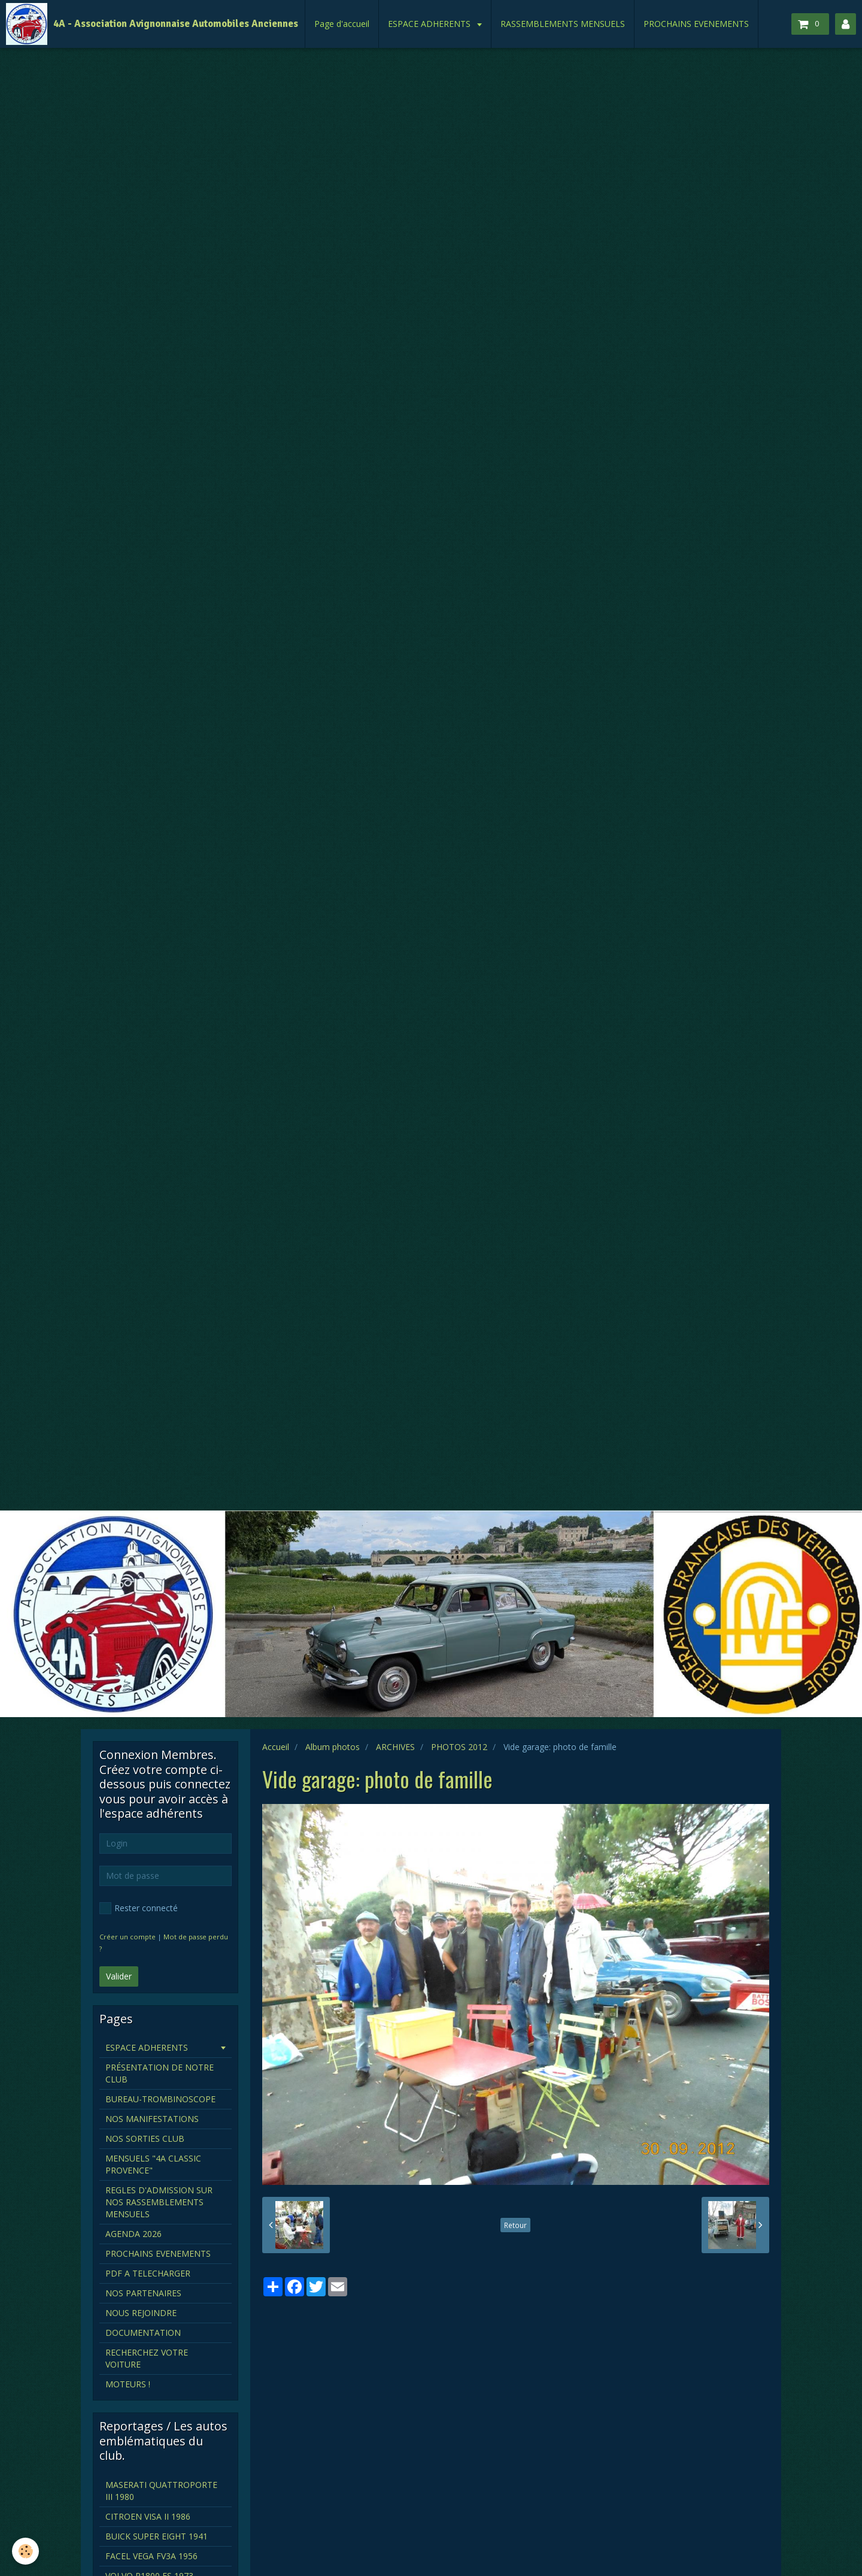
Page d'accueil (341, 23)
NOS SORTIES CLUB (144, 2138)
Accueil (275, 1746)
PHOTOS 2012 (459, 1746)
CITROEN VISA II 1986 (147, 2516)
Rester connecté (138, 1908)
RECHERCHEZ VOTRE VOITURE (146, 2358)
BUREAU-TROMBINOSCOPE (160, 2099)
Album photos (332, 1746)
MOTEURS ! (127, 2384)
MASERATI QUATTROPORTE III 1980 (161, 2490)
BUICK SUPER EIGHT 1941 (156, 2536)
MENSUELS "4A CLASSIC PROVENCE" (153, 2164)
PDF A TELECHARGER (147, 2273)
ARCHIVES (395, 1746)
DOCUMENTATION (143, 2332)
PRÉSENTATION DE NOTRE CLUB (159, 2073)
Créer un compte (127, 1936)
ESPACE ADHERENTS (430, 23)
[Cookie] (25, 2551)
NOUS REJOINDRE (141, 2312)
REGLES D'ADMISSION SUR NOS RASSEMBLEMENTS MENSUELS (159, 2202)
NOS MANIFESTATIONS (152, 2118)
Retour (515, 2225)
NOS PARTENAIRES (143, 2293)
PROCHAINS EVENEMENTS (696, 23)
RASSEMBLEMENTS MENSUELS (562, 23)
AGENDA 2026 (133, 2233)
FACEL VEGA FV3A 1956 (151, 2556)
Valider (119, 1976)
